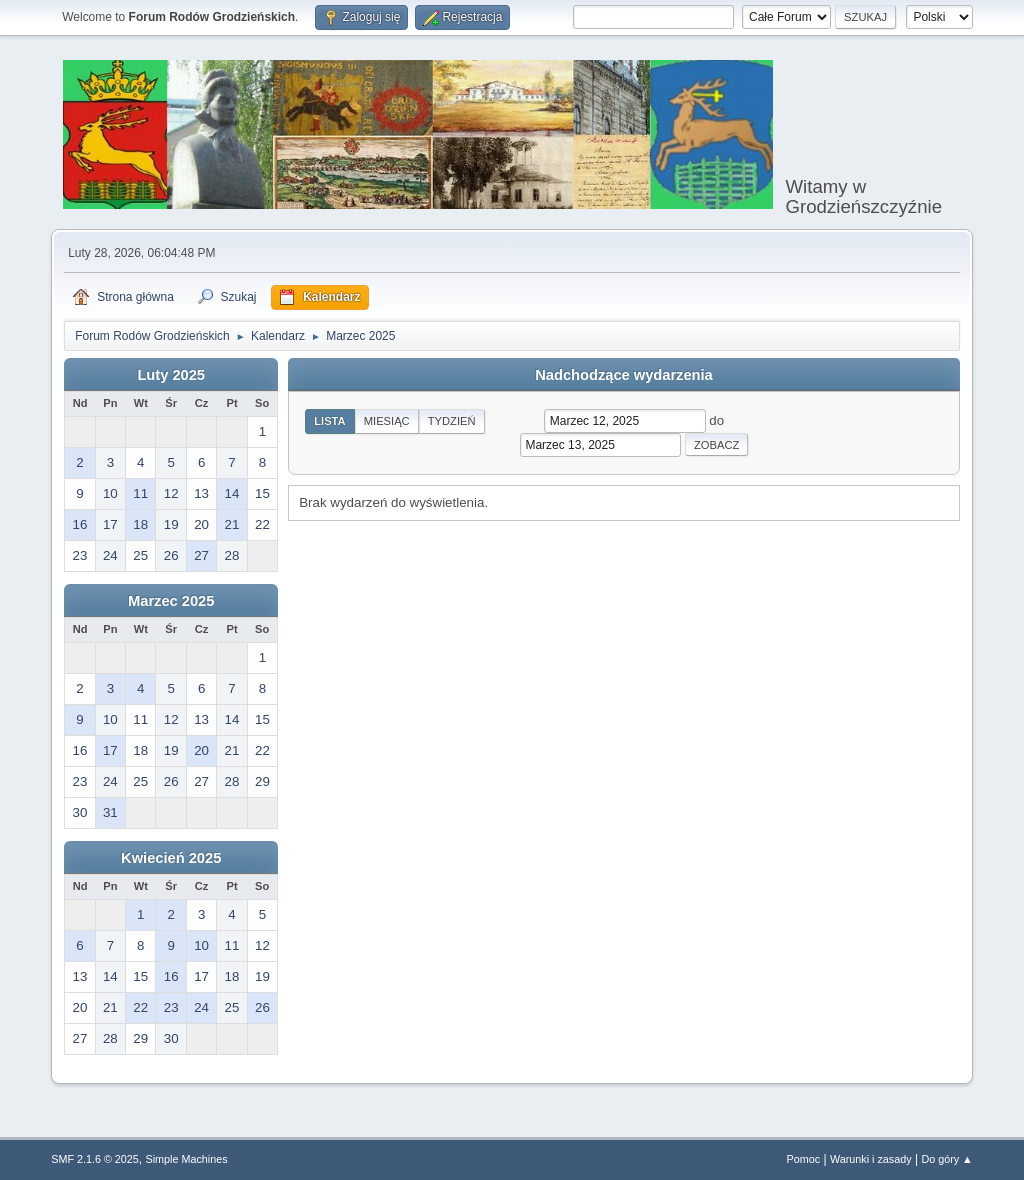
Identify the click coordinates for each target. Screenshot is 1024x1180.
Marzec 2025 (171, 601)
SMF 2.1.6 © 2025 (95, 1159)
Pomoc (804, 1159)
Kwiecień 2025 (171, 858)
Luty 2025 (171, 375)
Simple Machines (187, 1159)
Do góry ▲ (946, 1159)
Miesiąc (387, 421)
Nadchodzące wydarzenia (624, 375)
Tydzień (452, 421)
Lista (330, 421)
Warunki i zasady (871, 1159)
